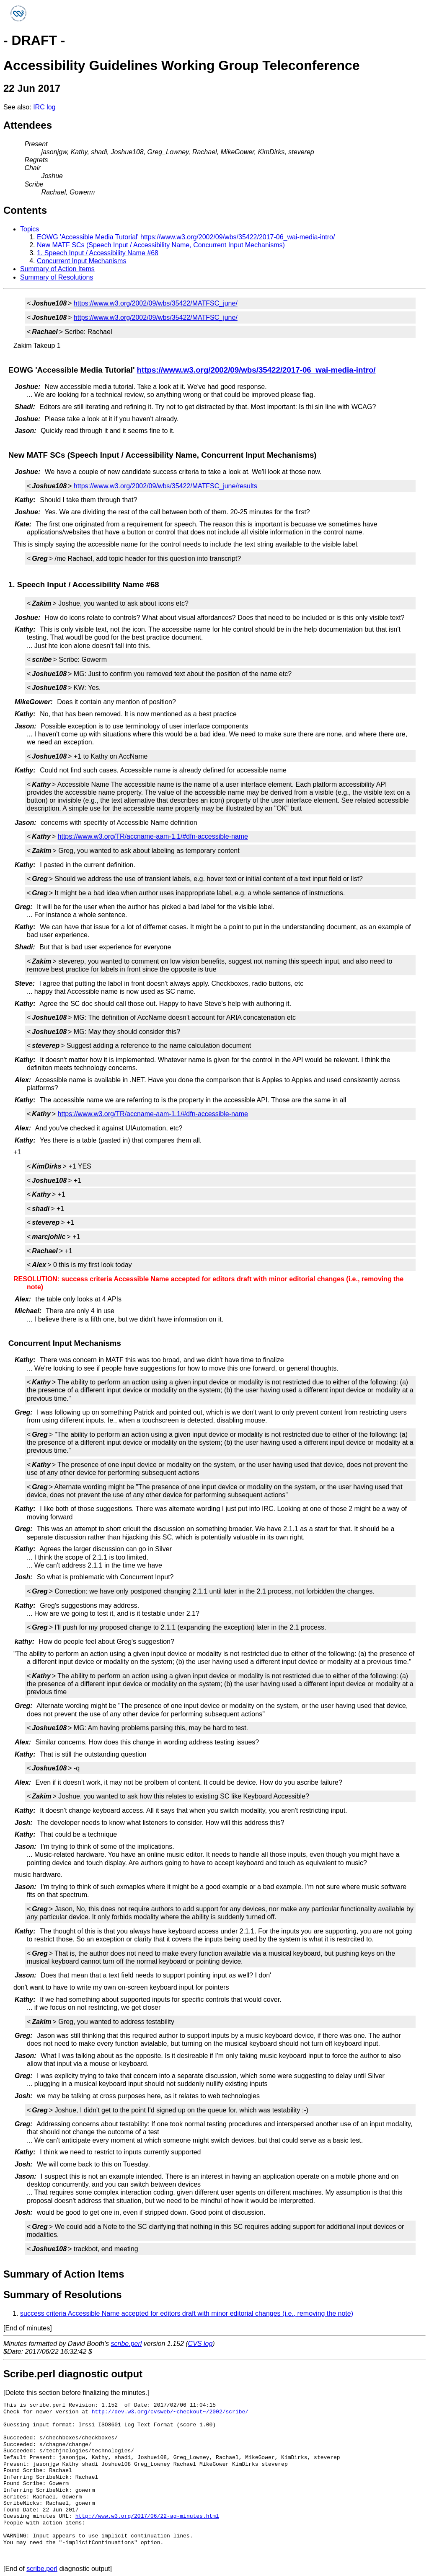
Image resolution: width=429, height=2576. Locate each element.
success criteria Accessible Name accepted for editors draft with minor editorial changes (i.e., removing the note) (186, 2313)
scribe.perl (126, 2343)
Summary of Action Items (57, 268)
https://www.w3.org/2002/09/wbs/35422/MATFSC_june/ (156, 303)
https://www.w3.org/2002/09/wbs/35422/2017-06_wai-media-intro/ (256, 369)
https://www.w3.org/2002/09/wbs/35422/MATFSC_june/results (165, 486)
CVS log (200, 2343)
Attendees (27, 125)
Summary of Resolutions (56, 277)
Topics (29, 229)
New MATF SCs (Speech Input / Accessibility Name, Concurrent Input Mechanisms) (161, 245)
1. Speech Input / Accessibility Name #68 (97, 253)
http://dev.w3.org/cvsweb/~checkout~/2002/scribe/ (170, 2411)
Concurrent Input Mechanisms (81, 260)
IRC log (44, 107)
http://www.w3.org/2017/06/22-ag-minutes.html (147, 2516)
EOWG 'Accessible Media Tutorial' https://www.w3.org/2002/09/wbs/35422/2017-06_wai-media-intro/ (186, 237)
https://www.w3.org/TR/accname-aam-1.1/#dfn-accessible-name (153, 836)
